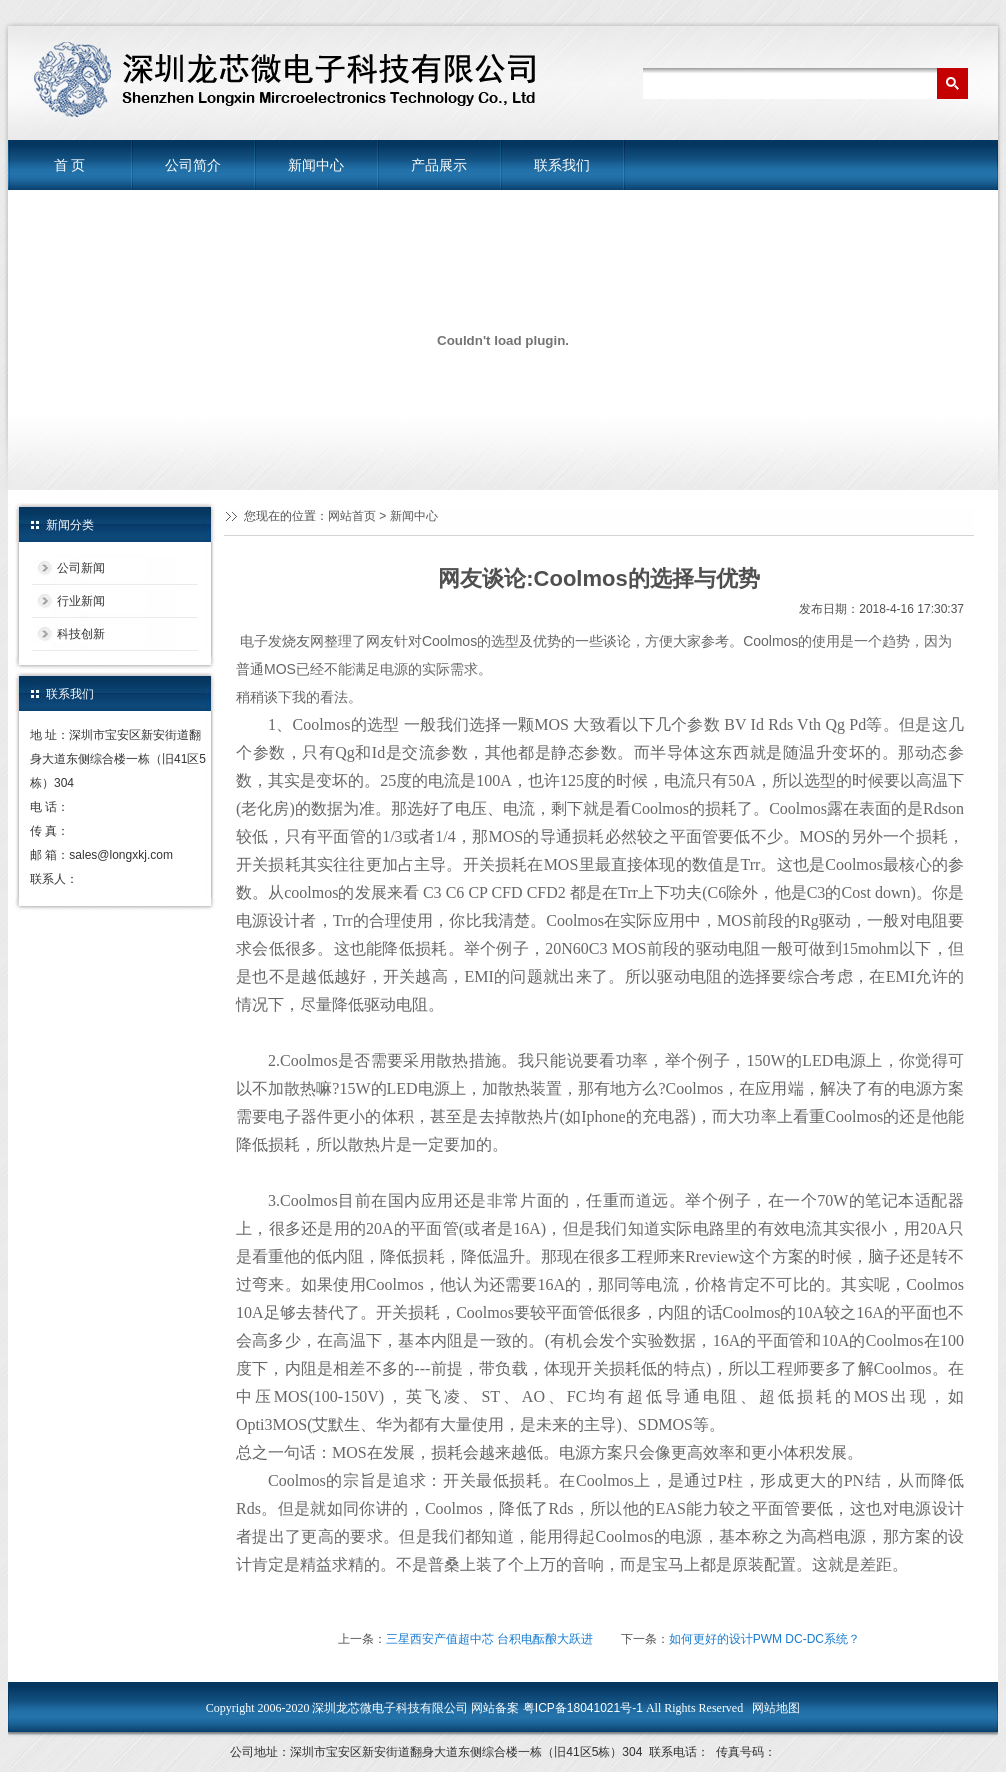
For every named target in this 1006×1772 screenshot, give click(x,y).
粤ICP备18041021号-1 (580, 1708)
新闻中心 (316, 165)
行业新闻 (81, 601)
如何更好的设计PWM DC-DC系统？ (764, 1639)
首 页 (70, 165)
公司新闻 (81, 568)
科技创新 (81, 634)
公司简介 (193, 165)
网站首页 (352, 516)
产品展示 (439, 165)
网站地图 (776, 1708)
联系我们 (562, 165)
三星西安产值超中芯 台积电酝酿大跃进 (489, 1639)
